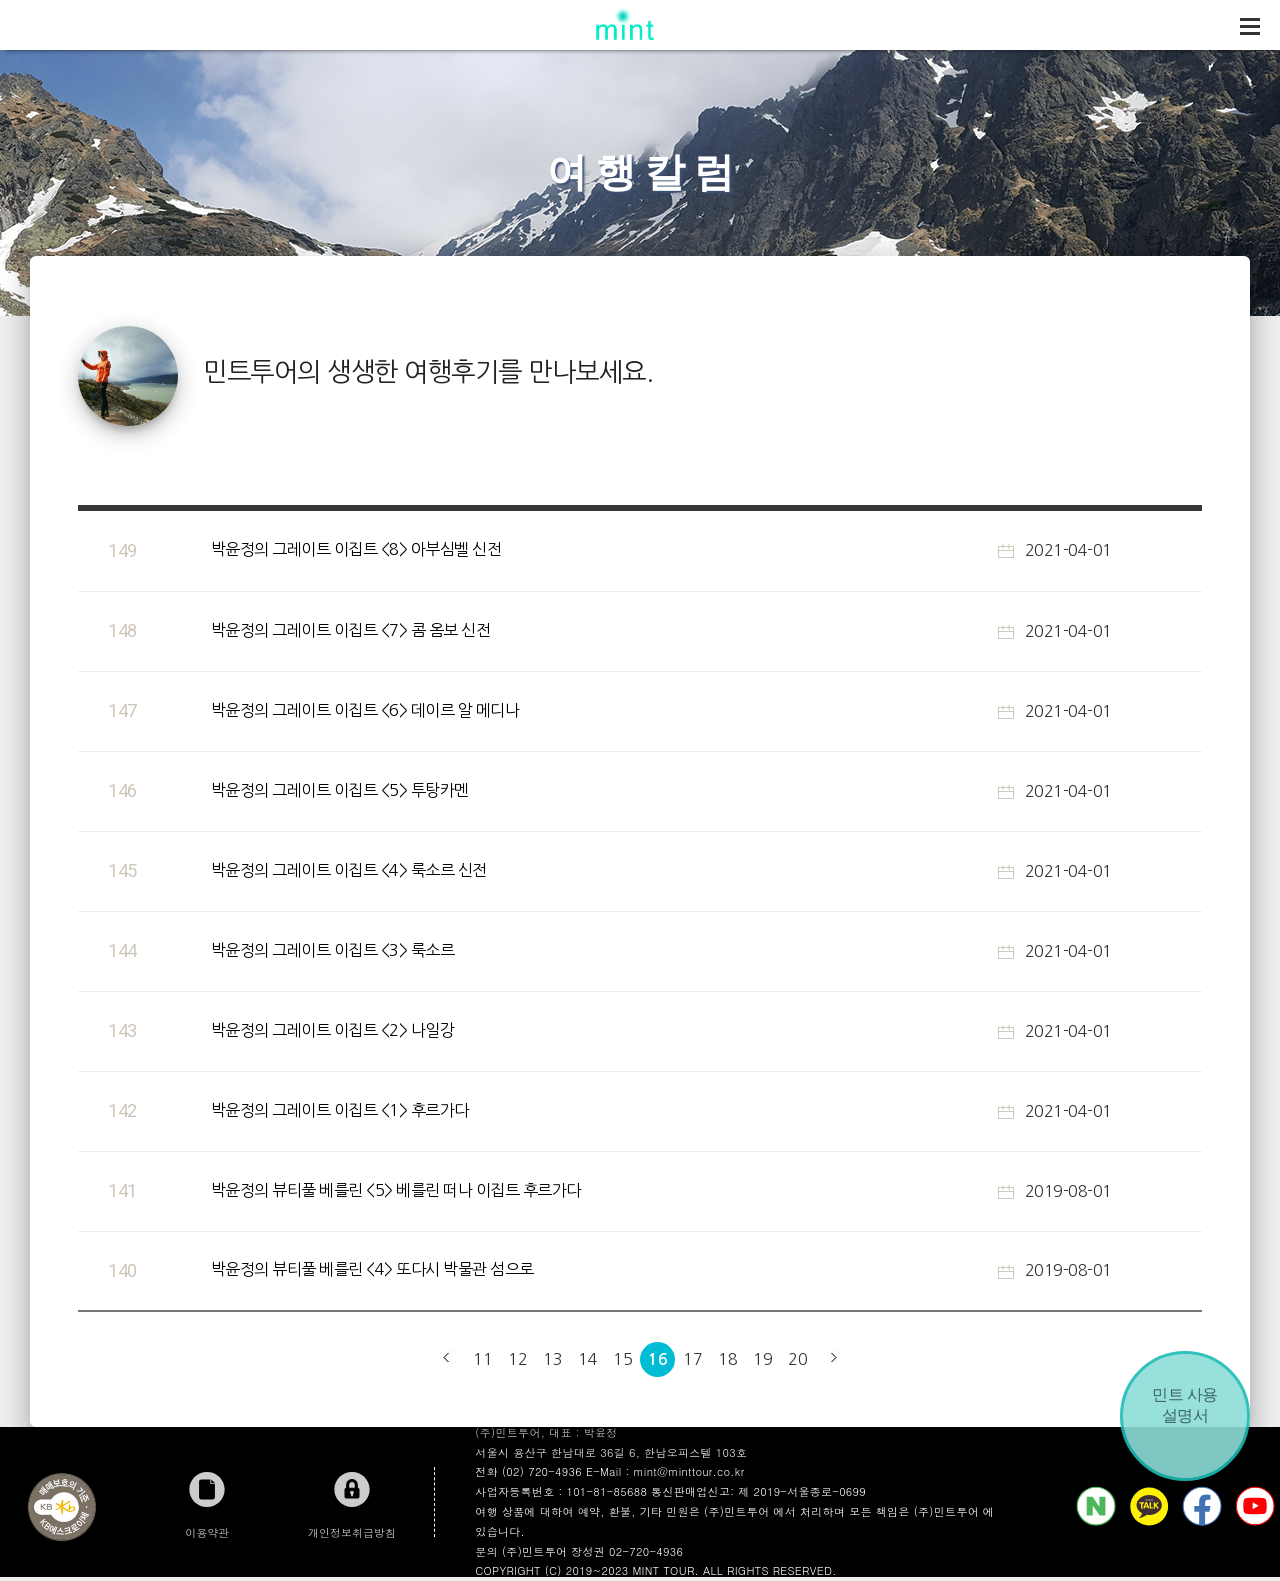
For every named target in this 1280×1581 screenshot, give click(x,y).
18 (727, 1359)
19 (762, 1359)
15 (622, 1359)
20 (797, 1359)
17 (692, 1359)
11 (482, 1359)
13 (552, 1359)
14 (587, 1359)
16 (657, 1359)
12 (517, 1359)
